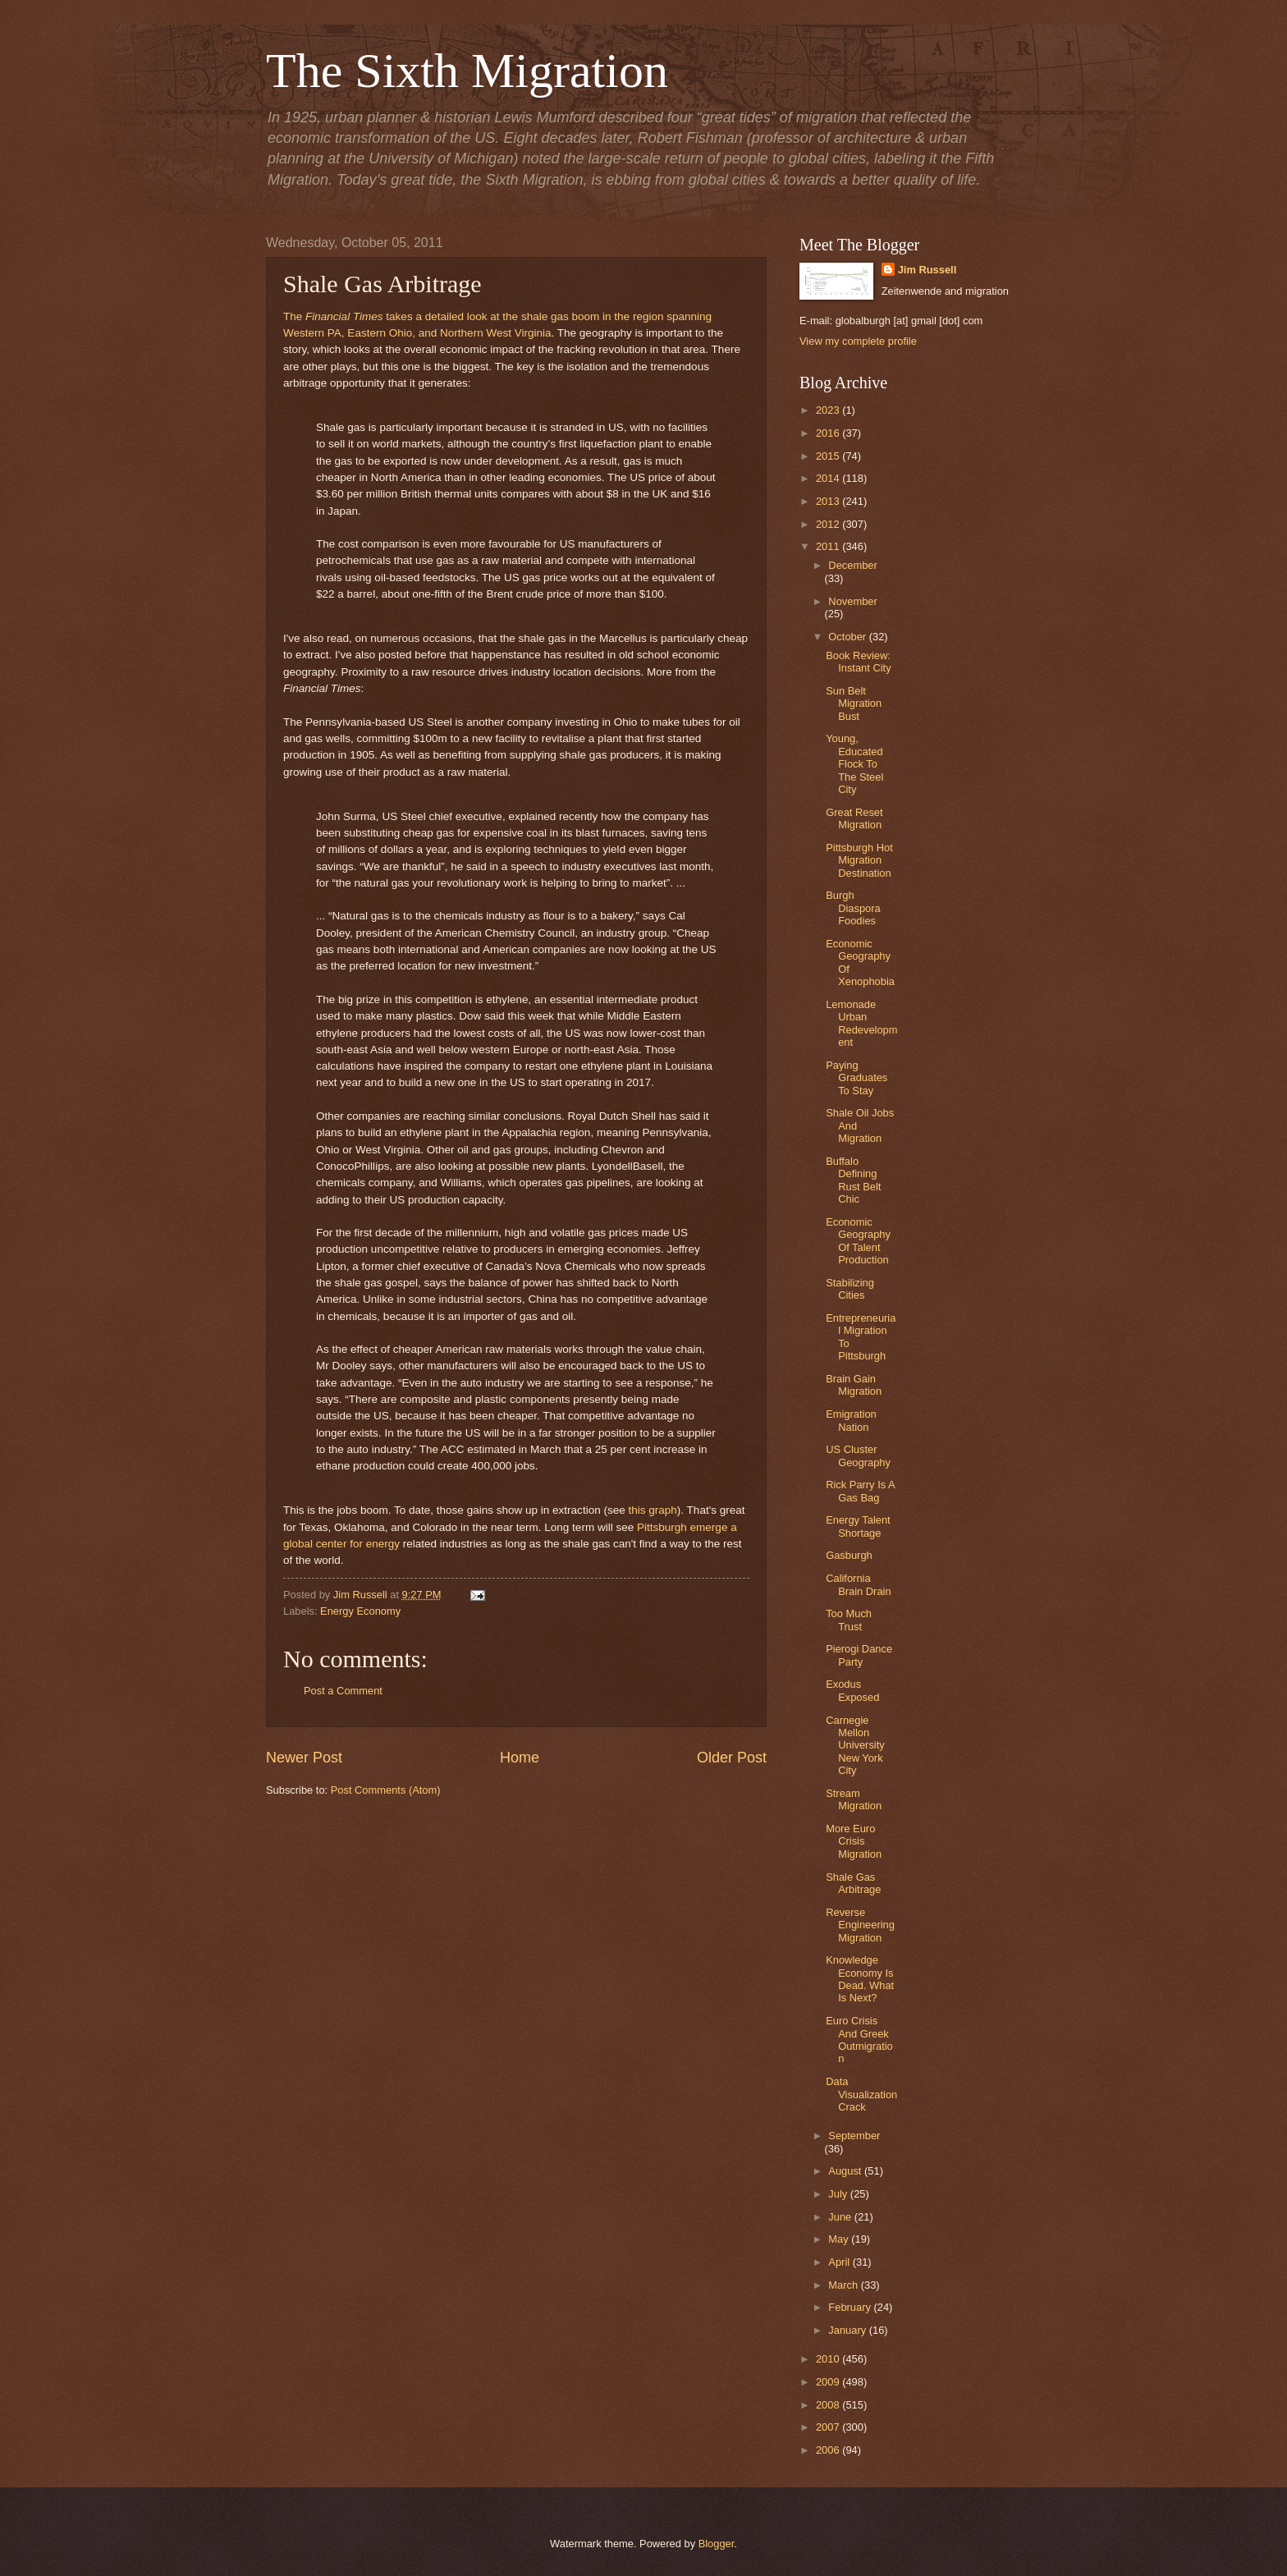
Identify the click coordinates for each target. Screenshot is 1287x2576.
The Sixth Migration (467, 71)
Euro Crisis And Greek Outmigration (859, 2040)
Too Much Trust (849, 1619)
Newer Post (304, 1757)
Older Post (732, 1757)
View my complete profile (858, 341)
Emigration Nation (851, 1420)
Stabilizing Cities (850, 1289)
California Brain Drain (858, 1584)
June (841, 2217)
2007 (829, 2427)
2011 (829, 546)
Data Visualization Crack (861, 2094)
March (844, 2285)
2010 (829, 2359)
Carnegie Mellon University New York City (855, 1745)
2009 (829, 2382)
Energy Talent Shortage (858, 1526)
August (846, 2171)
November (852, 601)
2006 (829, 2450)
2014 (829, 478)
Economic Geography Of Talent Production (858, 1241)
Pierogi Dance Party (859, 1655)
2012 (829, 524)
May (839, 2239)
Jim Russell (927, 270)
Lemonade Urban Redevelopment (861, 1023)
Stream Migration (854, 1799)
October (848, 636)
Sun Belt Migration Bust (854, 703)
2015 (829, 456)
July (839, 2194)
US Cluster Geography (858, 1455)
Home (519, 1757)
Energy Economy (360, 1611)
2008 (829, 2405)
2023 (829, 410)
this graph (652, 1510)
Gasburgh (849, 1555)
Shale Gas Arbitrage (853, 1883)
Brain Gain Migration (854, 1385)
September (854, 2135)
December (852, 565)
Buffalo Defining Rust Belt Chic (853, 1180)
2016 (829, 433)
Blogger (716, 2543)
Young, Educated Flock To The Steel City (854, 763)
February (850, 2307)
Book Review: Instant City (858, 661)
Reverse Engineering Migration (860, 1925)
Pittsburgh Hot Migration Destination (859, 860)
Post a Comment (343, 1690)
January (848, 2330)
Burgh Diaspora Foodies (853, 908)
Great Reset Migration (854, 818)
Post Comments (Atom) (386, 1790)
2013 (829, 501)
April (840, 2262)
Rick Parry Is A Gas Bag (860, 1490)
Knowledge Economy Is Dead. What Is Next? (860, 1979)
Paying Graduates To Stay (856, 1078)
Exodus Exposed (852, 1690)
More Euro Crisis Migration (854, 1841)
